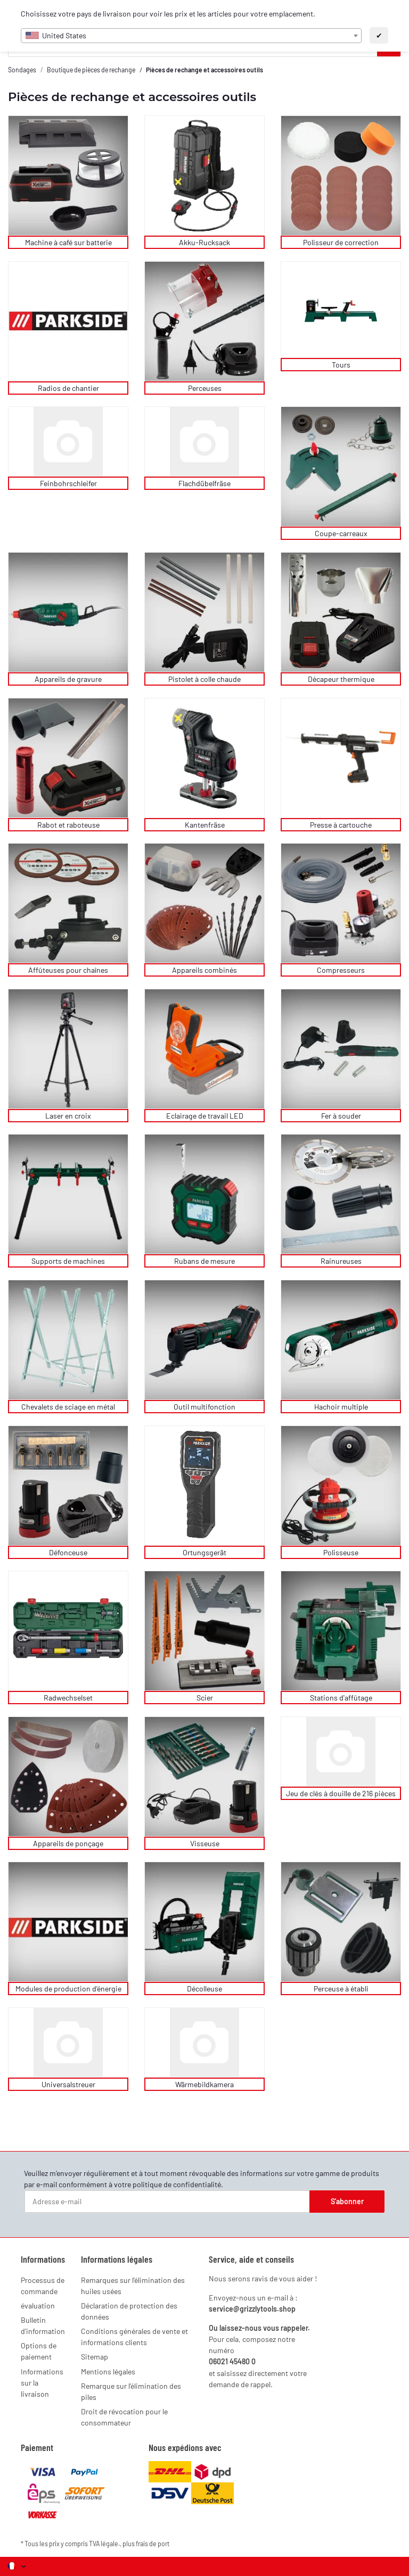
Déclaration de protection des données (129, 2311)
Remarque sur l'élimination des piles (131, 2391)
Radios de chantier (68, 388)
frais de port (152, 2543)
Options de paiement (38, 2351)
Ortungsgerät (204, 1552)
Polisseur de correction (341, 242)
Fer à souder (341, 1115)
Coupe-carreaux (341, 533)
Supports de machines (68, 1260)
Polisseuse (340, 1552)
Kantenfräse (205, 824)
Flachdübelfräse (204, 483)
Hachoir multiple (341, 1406)
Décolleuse (204, 1988)
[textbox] (191, 36)
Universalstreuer (68, 2084)
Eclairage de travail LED (204, 1115)
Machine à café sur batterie (68, 242)
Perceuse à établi (341, 1988)
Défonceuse (68, 1552)
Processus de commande (42, 2285)
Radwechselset (68, 1697)
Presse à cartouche (341, 824)
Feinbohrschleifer (68, 483)
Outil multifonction (204, 1406)
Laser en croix (68, 1115)
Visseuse (204, 1843)
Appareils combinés (204, 969)
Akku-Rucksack (204, 242)
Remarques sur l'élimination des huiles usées (133, 2285)
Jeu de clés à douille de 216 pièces (341, 1793)
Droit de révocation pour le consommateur (124, 2417)
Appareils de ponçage (68, 1843)
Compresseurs (341, 969)
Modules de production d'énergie (68, 1988)
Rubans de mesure (204, 1260)
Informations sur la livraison (42, 2382)
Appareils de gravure (68, 678)
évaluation (38, 2305)
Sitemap (94, 2356)
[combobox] (191, 35)
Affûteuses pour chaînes (68, 969)
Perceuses (205, 388)
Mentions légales (108, 2371)
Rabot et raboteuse (68, 824)
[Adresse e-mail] (167, 2201)
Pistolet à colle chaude (204, 678)
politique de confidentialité (177, 2184)
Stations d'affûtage (341, 1697)
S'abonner (347, 2201)
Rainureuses (341, 1260)
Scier (205, 1697)
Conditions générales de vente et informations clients (134, 2337)
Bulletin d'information (43, 2325)
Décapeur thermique (341, 678)
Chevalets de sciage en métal (68, 1406)
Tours (341, 364)
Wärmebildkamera (204, 2084)
